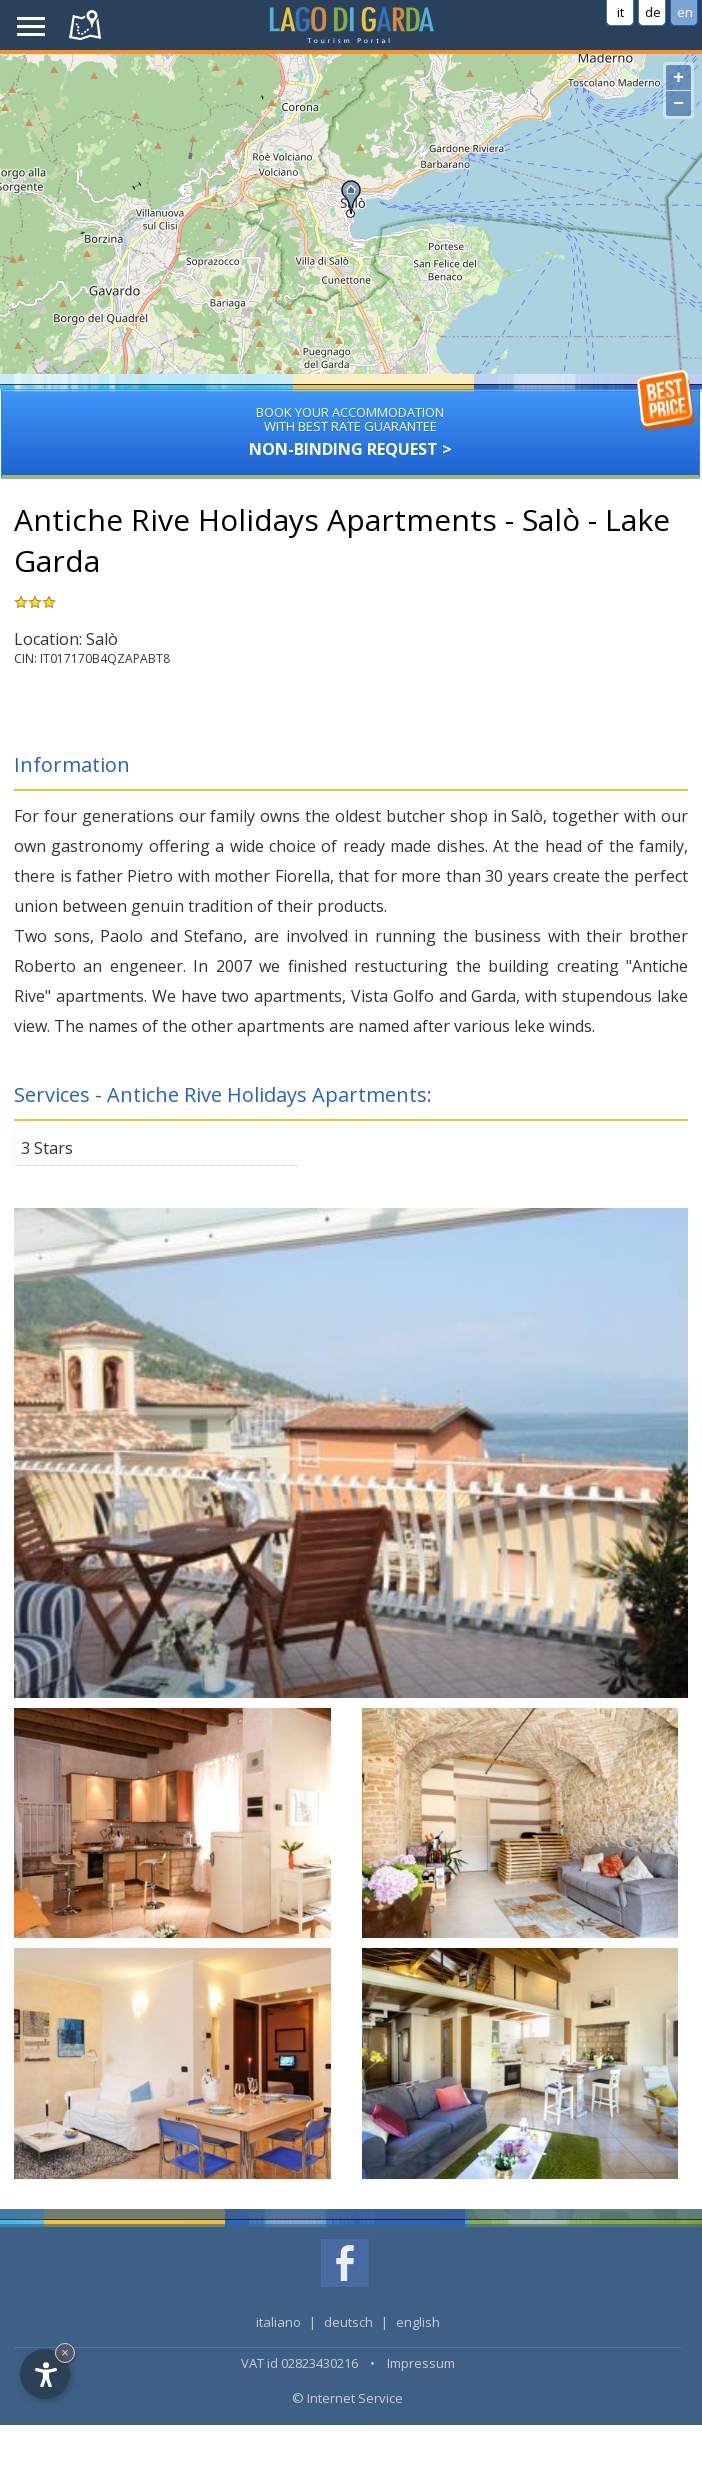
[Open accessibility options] (45, 2374)
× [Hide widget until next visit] (65, 2352)
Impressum (421, 2363)
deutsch (348, 2322)
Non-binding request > (350, 424)
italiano (278, 2322)
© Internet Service (347, 2398)
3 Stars (47, 1148)
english (418, 2322)
